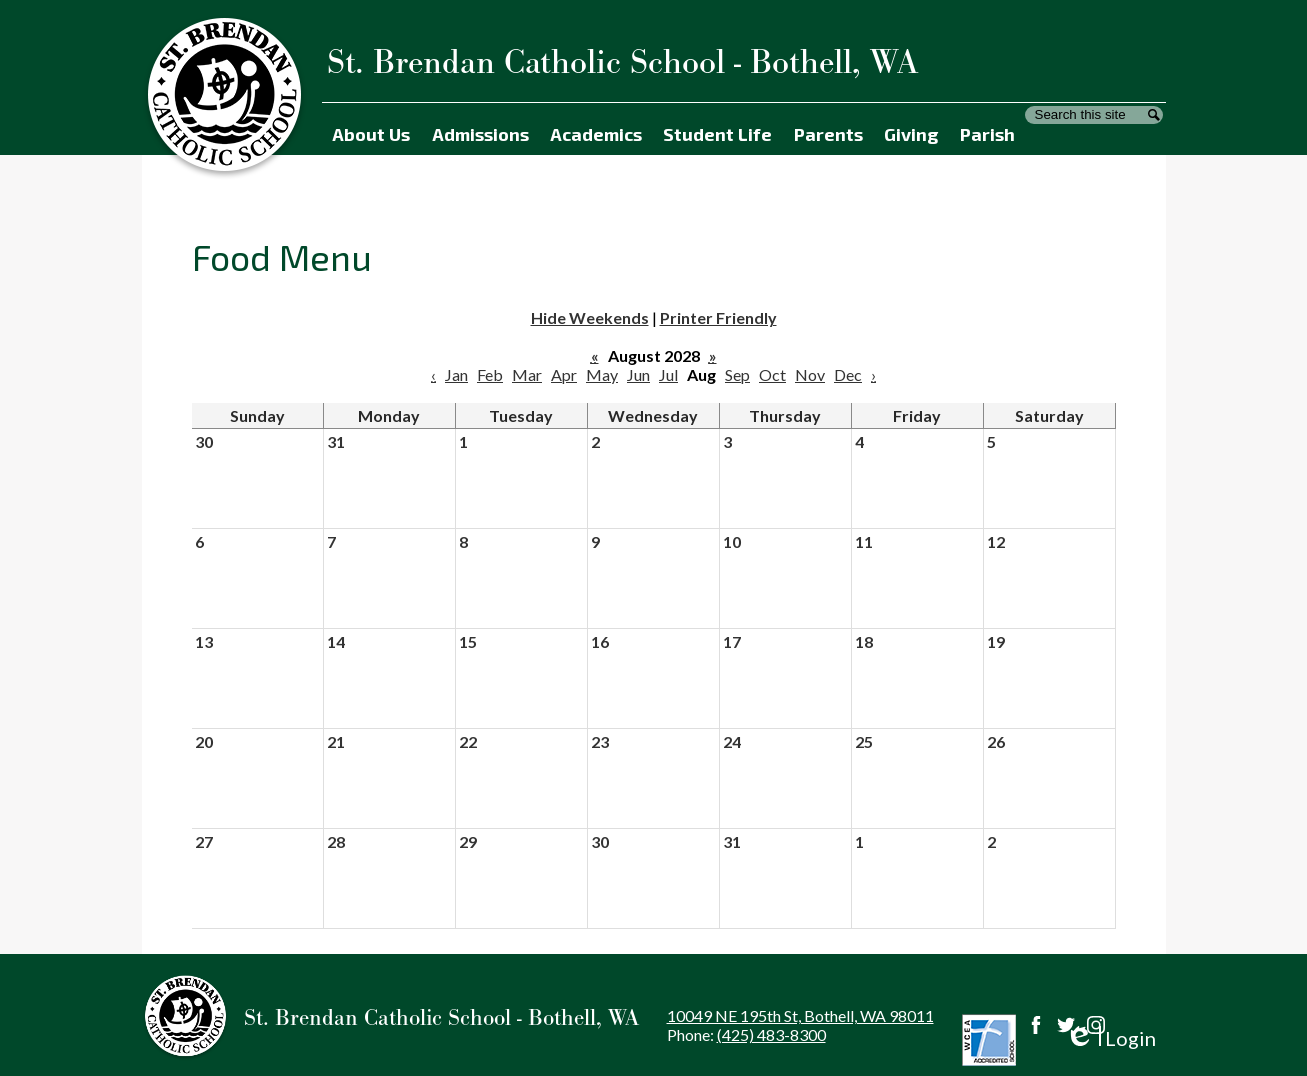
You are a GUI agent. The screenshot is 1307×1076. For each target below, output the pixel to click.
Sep (737, 374)
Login (1110, 1038)
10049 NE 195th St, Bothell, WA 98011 (800, 1015)
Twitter (1066, 1025)
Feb (490, 374)
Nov (810, 374)
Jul (668, 374)
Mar (527, 374)
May (602, 374)
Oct (772, 374)
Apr (564, 374)
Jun (638, 374)
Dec (848, 374)
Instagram (1096, 1025)
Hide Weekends (590, 317)
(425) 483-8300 (771, 1034)
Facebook (1036, 1025)
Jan (456, 374)
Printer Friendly (718, 317)
